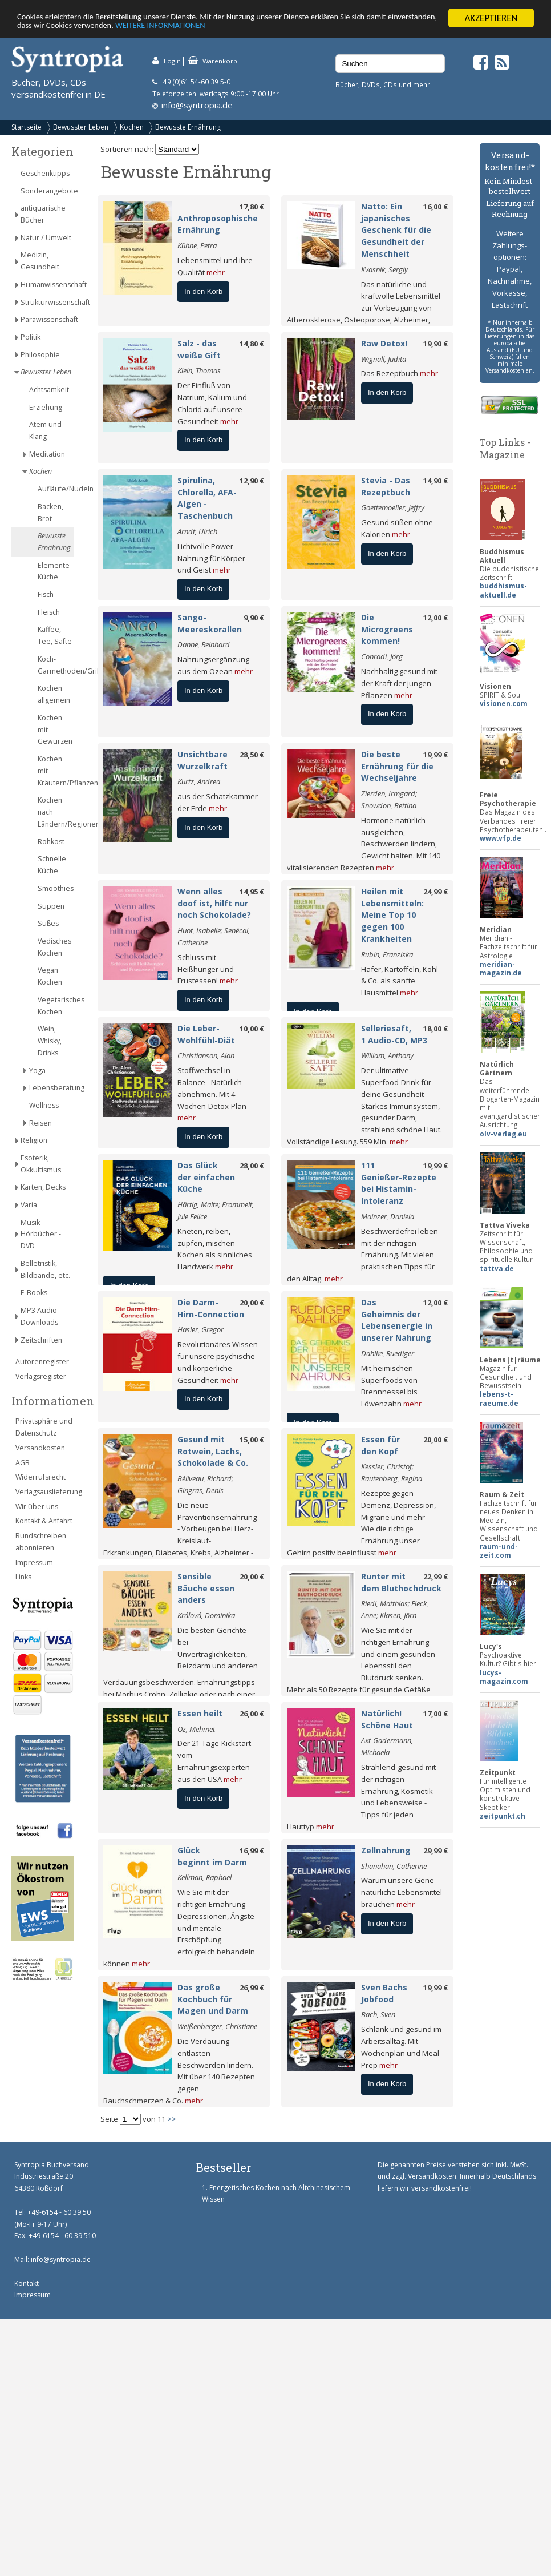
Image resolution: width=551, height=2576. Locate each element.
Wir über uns (36, 1506)
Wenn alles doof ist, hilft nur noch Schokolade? (214, 903)
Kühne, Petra (197, 245)
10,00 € (252, 1028)
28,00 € (252, 1165)
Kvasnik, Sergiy (384, 269)
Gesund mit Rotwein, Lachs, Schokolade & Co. (212, 1451)
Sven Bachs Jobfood (384, 1993)
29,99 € (435, 1850)
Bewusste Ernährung (188, 127)
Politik (30, 337)
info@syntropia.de (197, 105)
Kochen (132, 127)
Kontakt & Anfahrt (43, 1521)
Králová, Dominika (206, 1615)
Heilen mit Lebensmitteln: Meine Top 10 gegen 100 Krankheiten (392, 915)
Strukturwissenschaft (47, 302)
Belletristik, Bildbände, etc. (45, 1269)
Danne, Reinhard (203, 644)
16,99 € (252, 1850)
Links (23, 1577)
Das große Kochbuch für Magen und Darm (212, 1999)
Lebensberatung (51, 1088)
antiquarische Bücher (43, 214)
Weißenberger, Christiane (217, 2026)
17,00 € (435, 1713)
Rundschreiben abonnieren (40, 1542)
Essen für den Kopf (380, 1445)
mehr (215, 272)
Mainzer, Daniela (387, 1216)
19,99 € (435, 754)
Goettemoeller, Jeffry (392, 507)
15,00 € (252, 1439)
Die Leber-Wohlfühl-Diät (206, 1034)
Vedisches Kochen (54, 947)
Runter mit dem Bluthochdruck (401, 1582)
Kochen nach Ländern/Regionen (56, 812)
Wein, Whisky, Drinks (50, 1041)
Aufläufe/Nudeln (56, 489)
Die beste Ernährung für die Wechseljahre (397, 766)
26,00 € (252, 1713)
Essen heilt (199, 1713)
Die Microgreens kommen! (387, 629)
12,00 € (435, 617)
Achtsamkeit (49, 389)
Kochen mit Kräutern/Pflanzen (56, 771)
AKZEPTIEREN (490, 18)
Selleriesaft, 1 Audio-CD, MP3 (394, 1034)
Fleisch (49, 612)
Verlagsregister (40, 1376)
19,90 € (435, 343)
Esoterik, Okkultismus (41, 1164)
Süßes (48, 923)
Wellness (44, 1105)
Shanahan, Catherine (394, 1866)
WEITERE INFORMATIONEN (272, 28)
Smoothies (56, 888)
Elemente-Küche (55, 571)
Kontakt (26, 2283)
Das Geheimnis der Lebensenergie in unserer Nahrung (396, 1320)
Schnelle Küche (52, 865)
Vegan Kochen (50, 976)
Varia (29, 1205)
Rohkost (51, 841)
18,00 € (435, 1028)
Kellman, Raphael (204, 1877)
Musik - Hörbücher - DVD (41, 1234)
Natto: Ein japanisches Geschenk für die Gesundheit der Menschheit (396, 230)
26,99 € (252, 1987)
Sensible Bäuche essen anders (205, 1588)
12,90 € (252, 480)
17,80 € (252, 206)
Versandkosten (40, 1448)
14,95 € (252, 891)
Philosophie (40, 355)
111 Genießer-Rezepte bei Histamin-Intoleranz (398, 1183)
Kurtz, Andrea (198, 781)
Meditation (47, 454)
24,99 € (435, 891)
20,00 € (252, 1302)
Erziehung (45, 407)
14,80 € (252, 343)
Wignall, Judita (383, 359)
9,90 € (254, 617)
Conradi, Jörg (382, 656)
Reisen (40, 1123)
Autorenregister (42, 1361)
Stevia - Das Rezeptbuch (385, 486)
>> (171, 2119)
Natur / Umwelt (46, 238)
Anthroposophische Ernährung (217, 224)
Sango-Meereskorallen (209, 623)
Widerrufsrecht (40, 1477)
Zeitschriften (41, 1340)
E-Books (34, 1292)
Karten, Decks (43, 1187)
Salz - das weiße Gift (199, 349)
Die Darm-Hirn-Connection (210, 1308)
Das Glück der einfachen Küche (206, 1177)
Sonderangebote (47, 191)
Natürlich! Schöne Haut (387, 1719)
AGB (22, 1463)
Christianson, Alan (205, 1055)
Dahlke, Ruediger (387, 1353)
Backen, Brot (50, 512)
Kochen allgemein (54, 694)
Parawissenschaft (47, 319)
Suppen (51, 906)
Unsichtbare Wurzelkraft (202, 760)
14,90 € (435, 480)
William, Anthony (387, 1055)
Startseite (26, 127)
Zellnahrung (386, 1850)
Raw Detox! (384, 343)
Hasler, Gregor (200, 1329)
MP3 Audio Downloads (39, 1316)
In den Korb (203, 291)
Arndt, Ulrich (197, 531)
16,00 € (435, 206)
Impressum (34, 1562)
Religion (34, 1140)
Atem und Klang (45, 430)
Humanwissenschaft (47, 284)
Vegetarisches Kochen (56, 1006)
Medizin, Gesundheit (40, 261)
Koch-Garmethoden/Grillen (56, 665)
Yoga (37, 1070)
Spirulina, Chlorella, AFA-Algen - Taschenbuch (207, 498)
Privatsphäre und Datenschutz (43, 1427)
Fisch (46, 594)
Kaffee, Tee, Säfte (55, 635)
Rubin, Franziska (387, 954)
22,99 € (435, 1576)
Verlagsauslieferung (44, 1492)
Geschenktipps (45, 173)
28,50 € (252, 754)
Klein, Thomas (199, 370)
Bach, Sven (378, 2014)
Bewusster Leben (80, 127)
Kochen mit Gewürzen (55, 730)
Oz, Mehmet (196, 1729)
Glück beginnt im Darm (212, 1856)
